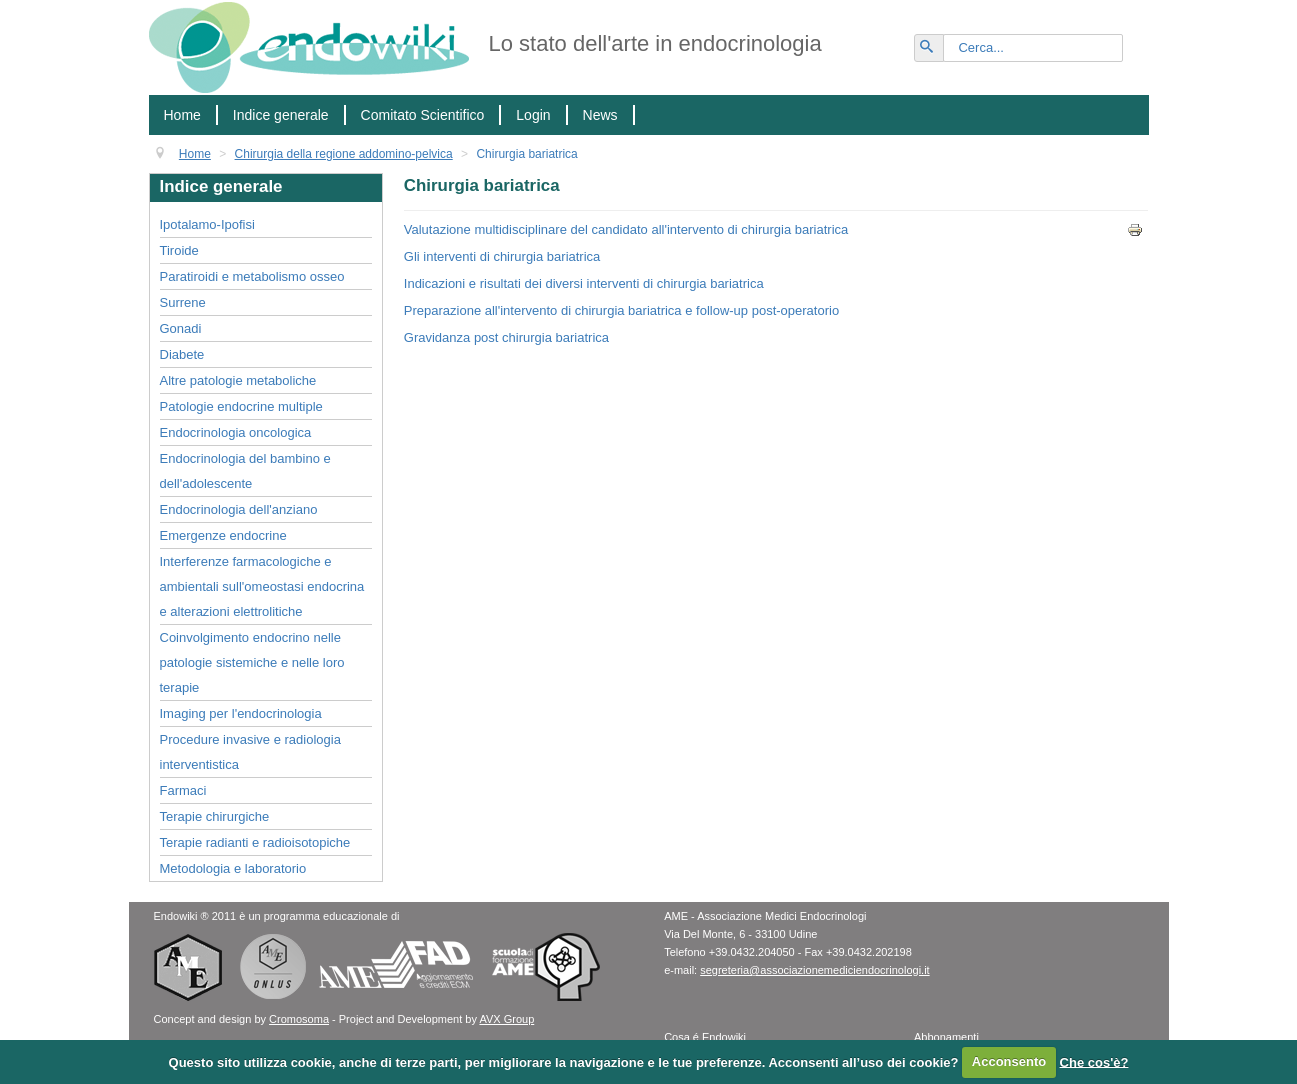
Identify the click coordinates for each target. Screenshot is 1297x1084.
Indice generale (281, 115)
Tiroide (179, 250)
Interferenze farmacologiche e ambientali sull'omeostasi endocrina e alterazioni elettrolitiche (262, 586)
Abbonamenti (946, 1037)
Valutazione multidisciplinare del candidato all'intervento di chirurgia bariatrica (626, 229)
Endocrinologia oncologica (236, 432)
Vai (938, 39)
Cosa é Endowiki (705, 1037)
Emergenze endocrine (223, 535)
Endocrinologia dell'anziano (239, 509)
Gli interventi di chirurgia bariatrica (502, 256)
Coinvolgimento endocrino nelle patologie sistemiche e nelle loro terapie (252, 662)
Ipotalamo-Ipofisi (207, 224)
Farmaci (183, 790)
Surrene (183, 302)
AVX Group (506, 1019)
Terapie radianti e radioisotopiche (255, 842)
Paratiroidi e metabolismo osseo (252, 276)
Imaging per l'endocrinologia (241, 713)
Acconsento (1009, 1061)
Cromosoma (299, 1019)
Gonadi (181, 328)
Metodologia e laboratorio (233, 868)
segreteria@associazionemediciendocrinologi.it (814, 970)
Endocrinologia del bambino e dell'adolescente (245, 471)
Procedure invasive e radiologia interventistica (250, 752)
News (600, 115)
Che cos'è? (1094, 1061)
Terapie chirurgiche (215, 816)
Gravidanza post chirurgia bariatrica (506, 337)
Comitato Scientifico (423, 115)
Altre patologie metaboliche (238, 380)
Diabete (182, 354)
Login (533, 115)
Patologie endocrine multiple (241, 406)
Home (182, 115)
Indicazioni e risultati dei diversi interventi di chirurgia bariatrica (584, 283)
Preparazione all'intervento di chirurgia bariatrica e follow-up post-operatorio (621, 310)
